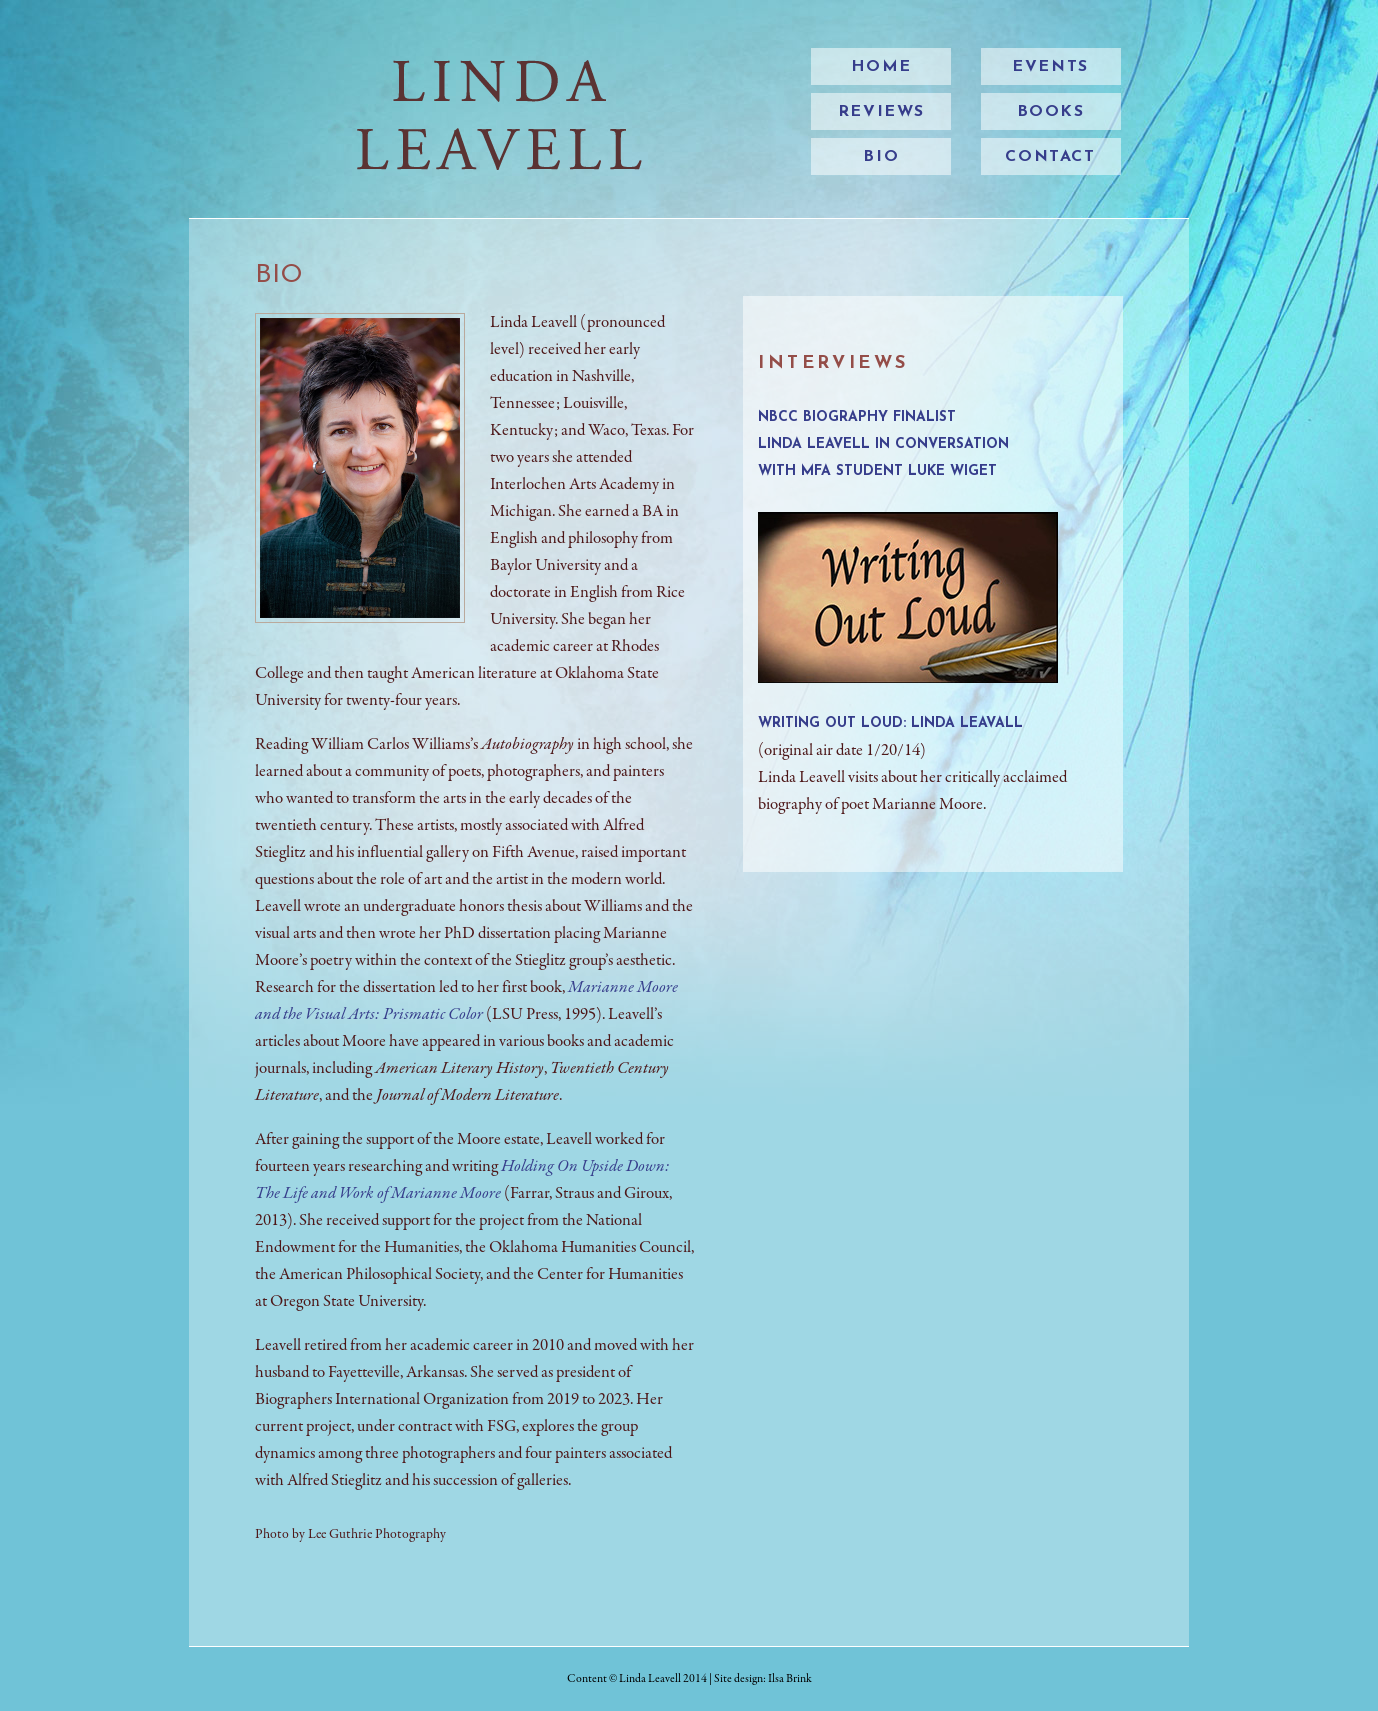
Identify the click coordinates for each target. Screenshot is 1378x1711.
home (881, 67)
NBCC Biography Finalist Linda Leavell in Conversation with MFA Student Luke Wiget (883, 444)
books (1051, 112)
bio (881, 157)
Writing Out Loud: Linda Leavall (890, 723)
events (1050, 67)
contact (1050, 157)
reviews (881, 112)
